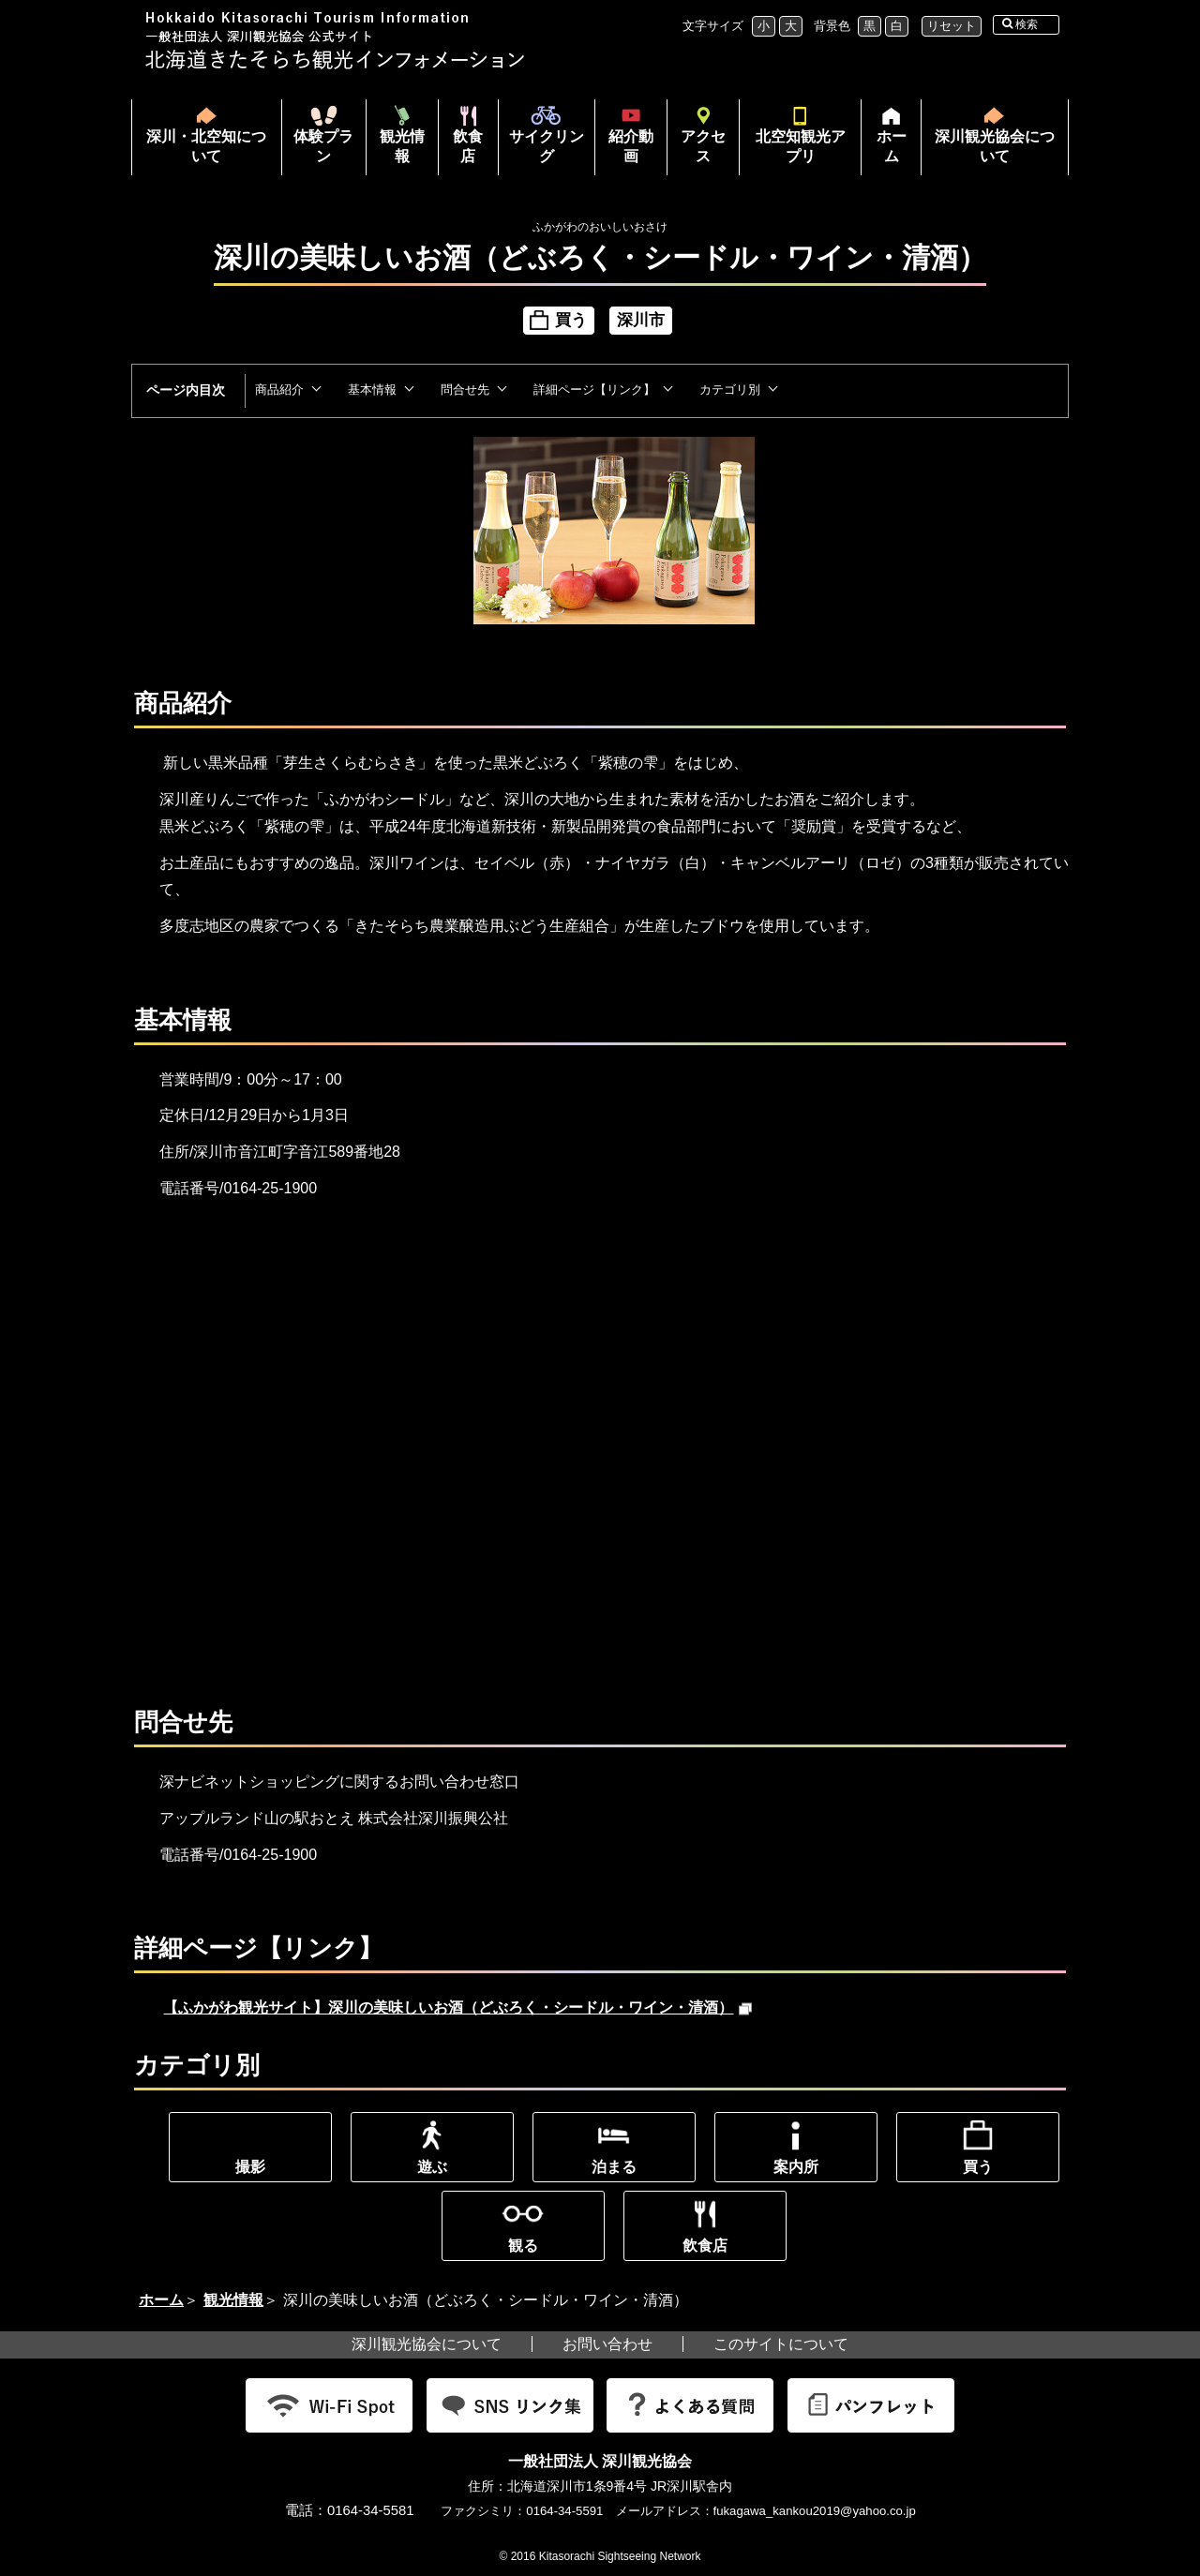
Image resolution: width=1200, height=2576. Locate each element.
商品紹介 (279, 389)
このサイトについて (780, 2344)
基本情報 (372, 389)
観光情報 (402, 146)
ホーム (884, 151)
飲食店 (468, 146)
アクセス (703, 146)
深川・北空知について (206, 146)
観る (523, 2246)
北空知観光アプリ (801, 146)
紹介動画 (630, 146)
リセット (951, 26)
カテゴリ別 (729, 389)
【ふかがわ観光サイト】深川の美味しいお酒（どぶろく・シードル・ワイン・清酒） (458, 2007)
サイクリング (546, 146)
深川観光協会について (995, 146)
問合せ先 (465, 389)
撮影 (250, 2167)
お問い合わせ (607, 2344)
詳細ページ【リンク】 (594, 389)
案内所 (795, 2167)
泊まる (614, 2167)
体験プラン (323, 146)
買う (978, 2167)
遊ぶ (432, 2167)
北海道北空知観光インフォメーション (337, 40)
